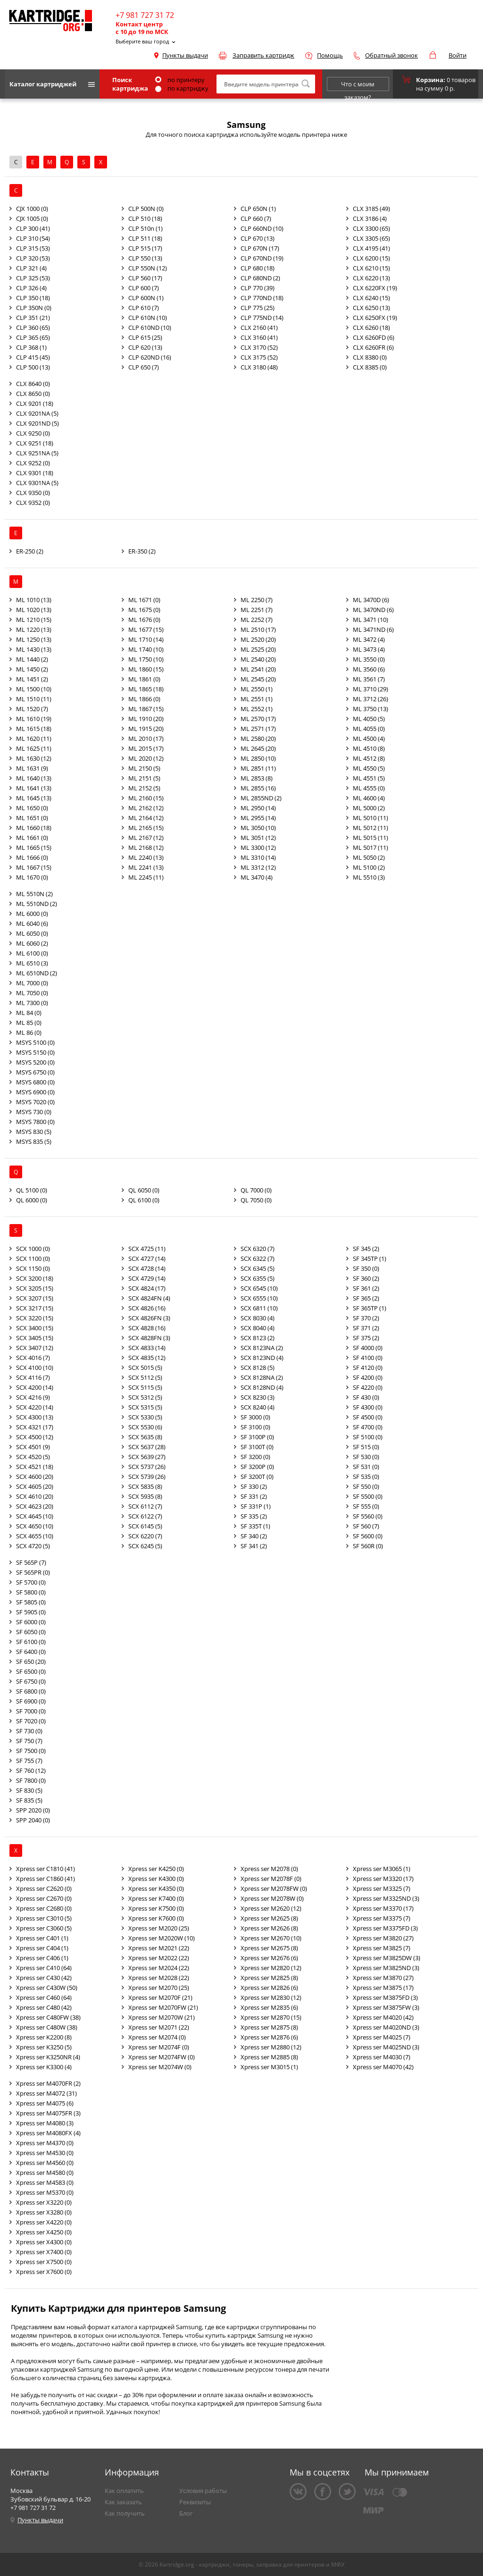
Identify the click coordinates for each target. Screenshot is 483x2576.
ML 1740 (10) (146, 649)
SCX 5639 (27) (147, 1456)
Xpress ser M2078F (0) (271, 1878)
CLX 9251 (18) (34, 443)
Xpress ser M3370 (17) (383, 1908)
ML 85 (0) (29, 1022)
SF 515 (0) (366, 1447)
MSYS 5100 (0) (35, 1042)
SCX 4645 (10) (34, 1516)
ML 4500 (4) (369, 738)
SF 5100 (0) (368, 1437)
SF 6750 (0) (31, 1681)
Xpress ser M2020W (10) (161, 1938)
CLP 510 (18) (145, 218)
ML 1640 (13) (33, 778)
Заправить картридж (263, 55)
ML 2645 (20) (258, 748)
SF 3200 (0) (255, 1456)
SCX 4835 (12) (147, 1357)
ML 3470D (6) (371, 600)
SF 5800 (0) (31, 1592)
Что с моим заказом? (358, 85)
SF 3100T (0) (257, 1447)
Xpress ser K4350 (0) (156, 1888)
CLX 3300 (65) (371, 228)
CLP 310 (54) (33, 238)
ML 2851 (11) (258, 768)
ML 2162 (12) (146, 808)
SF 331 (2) (254, 1496)
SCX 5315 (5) (145, 1407)
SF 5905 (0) (31, 1612)
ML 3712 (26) (370, 699)
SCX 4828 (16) (147, 1328)
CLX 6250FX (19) (375, 317)
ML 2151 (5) (144, 778)
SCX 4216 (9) (33, 1397)
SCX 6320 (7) (258, 1248)
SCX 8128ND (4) (262, 1387)
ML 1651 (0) (32, 818)
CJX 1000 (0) (32, 208)
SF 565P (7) (31, 1562)
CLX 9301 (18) (34, 473)
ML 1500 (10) (33, 689)
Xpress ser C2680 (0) (44, 1908)
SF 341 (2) (254, 1546)
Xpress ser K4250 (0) (156, 1868)
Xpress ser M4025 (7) (381, 2037)
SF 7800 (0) (31, 1780)
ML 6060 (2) (32, 943)
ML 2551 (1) (257, 699)
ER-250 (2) (29, 551)
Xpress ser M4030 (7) (381, 2057)
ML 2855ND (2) (261, 798)
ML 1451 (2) (32, 679)
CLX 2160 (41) (259, 327)
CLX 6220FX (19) (375, 288)
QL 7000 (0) (256, 1190)
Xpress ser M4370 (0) (45, 2143)
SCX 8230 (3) (258, 1397)
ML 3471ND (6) (373, 629)
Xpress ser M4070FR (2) (48, 2083)
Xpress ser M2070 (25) (158, 1987)
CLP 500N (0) (146, 208)
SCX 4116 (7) (33, 1377)
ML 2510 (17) (258, 629)
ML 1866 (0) (144, 699)
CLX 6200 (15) (371, 258)
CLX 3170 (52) (259, 347)
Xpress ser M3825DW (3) (386, 1958)
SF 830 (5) (29, 1790)
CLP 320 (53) (33, 258)
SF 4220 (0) (368, 1387)
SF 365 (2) (366, 1298)
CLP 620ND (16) (149, 357)
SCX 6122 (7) (145, 1516)
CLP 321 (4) (31, 268)
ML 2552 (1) (257, 709)
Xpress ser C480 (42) (44, 2007)
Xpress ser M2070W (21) (161, 2017)
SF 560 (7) (366, 1526)
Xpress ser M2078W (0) (272, 1898)
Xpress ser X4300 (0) (44, 2242)
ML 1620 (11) (33, 738)
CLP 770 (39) (258, 288)
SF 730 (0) (29, 1731)
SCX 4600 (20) (34, 1476)
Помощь (330, 55)
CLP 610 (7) (143, 307)
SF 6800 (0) (31, 1691)
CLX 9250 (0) (33, 433)
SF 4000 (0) (368, 1347)
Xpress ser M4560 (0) (45, 2162)
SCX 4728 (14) (147, 1268)
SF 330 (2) (254, 1486)
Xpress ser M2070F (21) (160, 1997)
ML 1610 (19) (33, 718)
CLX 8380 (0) (370, 357)
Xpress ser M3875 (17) (383, 1987)
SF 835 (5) (29, 1800)
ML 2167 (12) (146, 837)
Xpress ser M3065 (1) (381, 1868)
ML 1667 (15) (33, 867)
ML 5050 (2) (369, 857)
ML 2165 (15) (146, 827)
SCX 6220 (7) (145, 1536)
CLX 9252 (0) (33, 463)
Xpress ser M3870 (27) (383, 1977)
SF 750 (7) (29, 1741)
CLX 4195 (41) (371, 248)
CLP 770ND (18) (262, 298)
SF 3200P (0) (257, 1466)
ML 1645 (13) (33, 798)
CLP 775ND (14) (262, 317)
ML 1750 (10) (146, 659)
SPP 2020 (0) (33, 1810)
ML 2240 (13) (146, 857)
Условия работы (203, 2490)
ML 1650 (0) (32, 808)
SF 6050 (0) (31, 1632)
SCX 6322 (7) (258, 1258)
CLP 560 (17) (145, 278)
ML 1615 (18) (33, 728)
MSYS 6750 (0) (35, 1072)
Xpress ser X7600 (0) (44, 2271)
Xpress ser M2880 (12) (271, 2047)
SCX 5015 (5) (145, 1367)
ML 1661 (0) (32, 837)
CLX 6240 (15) (371, 298)
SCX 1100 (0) (33, 1258)
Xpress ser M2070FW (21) (163, 2007)
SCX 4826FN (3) (149, 1318)
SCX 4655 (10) (34, 1536)
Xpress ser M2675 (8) (269, 1948)
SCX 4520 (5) (33, 1456)
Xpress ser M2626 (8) (269, 1928)
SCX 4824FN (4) (149, 1298)
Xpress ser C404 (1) (42, 1948)
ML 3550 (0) (369, 659)
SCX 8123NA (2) (262, 1347)
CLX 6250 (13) (371, 307)
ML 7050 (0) (32, 993)
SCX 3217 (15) (34, 1308)
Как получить (125, 2513)
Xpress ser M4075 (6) (45, 2103)
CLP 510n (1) (145, 228)
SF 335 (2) (254, 1516)
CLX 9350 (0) (33, 492)
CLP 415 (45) (33, 357)
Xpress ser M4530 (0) (45, 2152)
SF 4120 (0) (368, 1367)
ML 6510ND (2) (36, 973)
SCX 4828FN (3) (149, 1338)
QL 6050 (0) (143, 1190)
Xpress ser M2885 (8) (269, 2057)
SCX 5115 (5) (145, 1387)
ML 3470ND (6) (373, 609)
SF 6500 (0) (31, 1671)
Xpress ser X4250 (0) (44, 2232)
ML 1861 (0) (144, 679)
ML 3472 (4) (369, 639)
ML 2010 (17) (146, 738)
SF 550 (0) (366, 1486)
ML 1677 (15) (146, 629)
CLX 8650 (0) (33, 393)
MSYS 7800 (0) (35, 1121)
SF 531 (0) (366, 1466)
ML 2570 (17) (258, 718)
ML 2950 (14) (258, 808)
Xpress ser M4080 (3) (45, 2123)
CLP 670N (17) (260, 248)
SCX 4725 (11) (147, 1248)
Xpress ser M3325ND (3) (386, 1898)
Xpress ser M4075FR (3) (48, 2113)
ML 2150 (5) (144, 768)
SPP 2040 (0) (33, 1820)
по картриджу (181, 88)
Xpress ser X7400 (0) (44, 2252)
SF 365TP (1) (369, 1308)
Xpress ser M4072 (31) (46, 2093)
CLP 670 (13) (258, 238)
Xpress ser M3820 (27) (383, 1938)
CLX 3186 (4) (370, 218)
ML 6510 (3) (32, 963)
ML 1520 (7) (32, 709)
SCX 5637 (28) (147, 1447)
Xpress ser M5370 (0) (45, 2192)
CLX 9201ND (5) (37, 423)
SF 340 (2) (254, 1536)
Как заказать (123, 2502)
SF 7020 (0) (31, 1721)
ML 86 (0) (29, 1032)
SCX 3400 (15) (34, 1328)
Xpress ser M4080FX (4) (48, 2133)
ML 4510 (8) (369, 748)
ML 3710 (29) (370, 689)
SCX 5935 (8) (145, 1496)
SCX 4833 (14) (147, 1347)
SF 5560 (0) (368, 1516)
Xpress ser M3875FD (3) (385, 1997)
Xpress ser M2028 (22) (158, 1977)
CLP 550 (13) (145, 258)
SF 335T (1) (255, 1526)
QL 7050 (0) (256, 1200)
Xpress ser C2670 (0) (44, 1898)
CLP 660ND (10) (262, 228)
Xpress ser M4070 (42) (383, 2067)
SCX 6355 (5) (258, 1278)
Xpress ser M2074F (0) (158, 2047)
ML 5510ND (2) (36, 903)
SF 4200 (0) (368, 1377)
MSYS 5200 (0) (35, 1062)
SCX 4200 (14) (34, 1387)
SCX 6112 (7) (145, 1506)
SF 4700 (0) (368, 1427)
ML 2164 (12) (146, 818)
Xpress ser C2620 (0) (44, 1888)
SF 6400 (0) (31, 1651)
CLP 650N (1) (258, 208)
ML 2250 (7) (257, 600)
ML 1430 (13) (33, 649)
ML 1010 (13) (33, 600)
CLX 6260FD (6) (373, 337)
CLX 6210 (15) (371, 268)
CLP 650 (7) (143, 367)
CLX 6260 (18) (371, 327)
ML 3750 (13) (370, 709)
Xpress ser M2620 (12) (271, 1908)
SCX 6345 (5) (258, 1268)
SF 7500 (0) (31, 1750)
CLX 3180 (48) (259, 367)
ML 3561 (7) (369, 679)
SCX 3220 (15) (34, 1318)
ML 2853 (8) (257, 778)
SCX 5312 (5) (145, 1397)
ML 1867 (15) (146, 709)
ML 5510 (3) (369, 877)
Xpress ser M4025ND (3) (386, 2047)
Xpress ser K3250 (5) (44, 2047)
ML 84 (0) (29, 1012)
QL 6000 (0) (31, 1200)
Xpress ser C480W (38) (46, 2027)
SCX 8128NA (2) (262, 1377)
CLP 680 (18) (258, 268)
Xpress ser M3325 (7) (381, 1888)
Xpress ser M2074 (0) (157, 2037)
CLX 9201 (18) (34, 403)
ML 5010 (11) (370, 818)
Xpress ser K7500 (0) (156, 1908)
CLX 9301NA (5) (37, 482)
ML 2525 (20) (258, 649)
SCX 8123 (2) (258, 1338)
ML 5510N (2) (34, 893)
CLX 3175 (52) (259, 357)
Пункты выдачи (185, 55)
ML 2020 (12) (146, 758)
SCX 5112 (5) (145, 1377)
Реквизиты (195, 2502)
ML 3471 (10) (370, 619)
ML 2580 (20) (258, 738)
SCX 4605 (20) (34, 1486)
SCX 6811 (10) (259, 1308)
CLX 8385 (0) (370, 367)
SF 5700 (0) (31, 1582)
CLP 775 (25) (258, 307)
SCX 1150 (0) (33, 1268)
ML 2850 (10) (258, 758)
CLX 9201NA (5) (37, 413)
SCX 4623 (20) (34, 1506)
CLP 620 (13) (145, 347)
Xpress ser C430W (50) (46, 1987)
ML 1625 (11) (33, 748)
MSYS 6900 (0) (35, 1092)
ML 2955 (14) (258, 818)
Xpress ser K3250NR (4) (48, 2057)
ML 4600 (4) (369, 798)
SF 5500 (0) (368, 1496)
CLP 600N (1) (146, 298)
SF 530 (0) (366, 1456)
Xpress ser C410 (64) (44, 1967)
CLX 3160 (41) (259, 337)
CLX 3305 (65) (371, 238)
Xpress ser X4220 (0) (44, 2222)
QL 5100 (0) (31, 1190)
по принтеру (180, 80)
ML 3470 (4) (257, 877)
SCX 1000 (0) (33, 1248)
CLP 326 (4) (31, 288)
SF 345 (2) (366, 1248)
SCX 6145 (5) (145, 1526)
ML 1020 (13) (33, 609)
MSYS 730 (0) (33, 1112)
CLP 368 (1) (31, 347)
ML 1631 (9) (32, 768)
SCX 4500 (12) (34, 1437)
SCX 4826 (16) (147, 1308)
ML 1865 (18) (146, 689)
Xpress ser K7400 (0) (156, 1898)
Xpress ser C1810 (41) (45, 1868)
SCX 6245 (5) (145, 1546)
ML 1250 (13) (33, 639)
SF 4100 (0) (368, 1357)
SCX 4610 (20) (34, 1496)
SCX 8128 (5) (258, 1367)
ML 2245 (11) (146, 877)
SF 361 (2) (366, 1288)
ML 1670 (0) (32, 877)
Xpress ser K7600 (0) (156, 1918)
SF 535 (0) (366, 1476)
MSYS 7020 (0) (35, 1102)
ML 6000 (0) (32, 913)
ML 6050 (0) (32, 933)
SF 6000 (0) (31, 1622)
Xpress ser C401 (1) (42, 1938)
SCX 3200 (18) (34, 1278)
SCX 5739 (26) (147, 1476)
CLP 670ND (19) (262, 258)
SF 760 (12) (31, 1770)
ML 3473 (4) (369, 649)
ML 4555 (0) (369, 788)
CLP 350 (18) (33, 298)
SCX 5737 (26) (147, 1466)
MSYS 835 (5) (33, 1141)
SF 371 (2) (366, 1328)
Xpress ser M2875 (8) (269, 2027)
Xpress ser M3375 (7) (381, 1918)
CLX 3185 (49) (371, 208)
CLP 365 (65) (33, 337)
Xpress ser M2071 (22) (158, 2027)
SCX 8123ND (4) (262, 1357)
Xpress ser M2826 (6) (269, 1987)
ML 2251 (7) (257, 609)
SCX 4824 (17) (147, 1288)
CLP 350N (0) (33, 307)
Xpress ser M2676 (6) (269, 1958)
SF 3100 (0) (255, 1427)
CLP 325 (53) (33, 278)
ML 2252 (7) (257, 619)
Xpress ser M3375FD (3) (385, 1928)
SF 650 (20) (31, 1661)
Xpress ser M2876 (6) (269, 2037)
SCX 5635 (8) (145, 1437)
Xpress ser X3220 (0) (44, 2202)
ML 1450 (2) (32, 669)
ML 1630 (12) (33, 758)
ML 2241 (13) (146, 867)
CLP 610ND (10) (149, 327)
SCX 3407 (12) (34, 1347)
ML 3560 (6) (369, 669)
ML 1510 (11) (33, 699)
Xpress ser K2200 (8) (44, 2037)
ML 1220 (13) (33, 629)
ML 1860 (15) (146, 669)
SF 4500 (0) (368, 1417)
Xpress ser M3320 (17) (383, 1878)
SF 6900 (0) (31, 1701)
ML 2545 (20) (258, 679)
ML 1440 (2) (32, 659)
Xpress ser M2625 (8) (269, 1918)
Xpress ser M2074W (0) (160, 2067)
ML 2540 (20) (258, 659)
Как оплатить (124, 2490)
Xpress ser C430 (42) (44, 1977)
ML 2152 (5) (144, 788)
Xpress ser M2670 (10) (271, 1938)
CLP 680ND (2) (260, 278)
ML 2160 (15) (146, 798)
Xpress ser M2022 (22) (158, 1958)
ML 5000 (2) (369, 808)
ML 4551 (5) (369, 778)
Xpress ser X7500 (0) (44, 2261)
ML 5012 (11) (370, 827)
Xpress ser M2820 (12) (271, 1967)
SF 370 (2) (366, 1318)
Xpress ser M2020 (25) (158, 1928)
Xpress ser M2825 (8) (269, 1977)
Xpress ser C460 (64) (44, 1997)
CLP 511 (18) (145, 238)
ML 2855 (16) (258, 788)
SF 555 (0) (366, 1506)
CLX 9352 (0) (33, 502)
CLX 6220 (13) (371, 278)
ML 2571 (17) (258, 728)
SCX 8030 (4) (258, 1318)
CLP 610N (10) (147, 317)
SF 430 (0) (366, 1397)
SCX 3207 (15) (34, 1298)
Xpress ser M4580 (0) (45, 2172)
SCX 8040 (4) (258, 1328)
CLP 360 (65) (33, 327)
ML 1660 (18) (33, 827)
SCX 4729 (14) (147, 1278)
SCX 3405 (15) (34, 1338)
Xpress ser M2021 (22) (158, 1948)
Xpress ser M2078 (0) (269, 1868)
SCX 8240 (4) (258, 1407)
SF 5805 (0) (31, 1602)
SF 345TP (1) (369, 1258)
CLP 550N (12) (147, 268)
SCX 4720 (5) (33, 1546)
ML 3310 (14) (258, 857)
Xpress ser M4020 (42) (383, 2017)
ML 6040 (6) (32, 923)
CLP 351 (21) (33, 317)
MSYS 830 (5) (33, 1131)
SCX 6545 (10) (259, 1288)
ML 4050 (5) (369, 718)
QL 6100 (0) (143, 1200)
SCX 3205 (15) (34, 1288)
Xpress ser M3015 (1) (269, 2067)
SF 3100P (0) (257, 1437)
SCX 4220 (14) (34, 1407)
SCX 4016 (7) (33, 1357)
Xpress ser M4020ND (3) (386, 2027)
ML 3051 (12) (258, 837)
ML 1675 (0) (144, 609)
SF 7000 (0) (31, 1711)
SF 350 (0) (366, 1268)
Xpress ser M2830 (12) (271, 1997)
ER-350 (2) (142, 551)
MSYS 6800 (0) (35, 1082)
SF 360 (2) (366, 1278)
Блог (186, 2513)
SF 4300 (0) (368, 1407)
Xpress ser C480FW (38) (48, 2017)
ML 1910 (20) (146, 718)
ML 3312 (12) (258, 867)
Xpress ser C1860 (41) (45, 1878)
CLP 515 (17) (145, 248)
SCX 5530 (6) (145, 1427)
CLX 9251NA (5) (37, 453)
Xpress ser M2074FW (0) (161, 2057)
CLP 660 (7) (256, 218)
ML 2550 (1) (257, 689)
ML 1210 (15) (33, 619)
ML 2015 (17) (146, 748)
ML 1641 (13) (33, 788)
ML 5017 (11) (370, 847)
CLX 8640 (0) (33, 383)
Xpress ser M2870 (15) (271, 2017)
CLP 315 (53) (33, 248)
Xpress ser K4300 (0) (156, 1878)
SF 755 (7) (29, 1760)
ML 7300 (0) (32, 1003)
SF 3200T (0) (257, 1476)
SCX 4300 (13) (34, 1417)
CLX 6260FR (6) (373, 347)
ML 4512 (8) (369, 758)
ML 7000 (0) (32, 983)
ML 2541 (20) (258, 669)
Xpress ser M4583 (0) (45, 2182)
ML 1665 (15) (33, 847)
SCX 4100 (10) (34, 1367)
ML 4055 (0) (369, 728)
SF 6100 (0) (31, 1641)
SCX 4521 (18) (34, 1466)
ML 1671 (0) (144, 600)
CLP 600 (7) (143, 288)
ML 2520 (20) (258, 639)
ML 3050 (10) (258, 827)
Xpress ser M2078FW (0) (274, 1888)
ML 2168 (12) (146, 847)
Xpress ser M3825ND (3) (386, 1967)
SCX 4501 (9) (33, 1447)
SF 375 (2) (366, 1338)
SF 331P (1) (256, 1506)
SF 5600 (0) (368, 1536)
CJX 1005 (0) (32, 218)
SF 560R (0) (368, 1546)
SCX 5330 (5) (145, 1417)
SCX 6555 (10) (259, 1298)
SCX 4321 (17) (34, 1427)
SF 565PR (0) (33, 1572)
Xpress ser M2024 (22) (158, 1967)
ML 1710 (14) (146, 639)
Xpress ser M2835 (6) (269, 2007)
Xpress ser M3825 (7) (381, 1948)
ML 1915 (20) (146, 728)
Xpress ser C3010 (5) (44, 1918)
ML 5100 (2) (369, 867)
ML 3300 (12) (258, 847)
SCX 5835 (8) (145, 1486)
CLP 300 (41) (33, 228)
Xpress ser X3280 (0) (44, 2212)
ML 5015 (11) (370, 837)
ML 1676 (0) (144, 619)
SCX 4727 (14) (147, 1258)
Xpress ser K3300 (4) (44, 2067)
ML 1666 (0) (32, 857)
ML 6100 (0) (32, 953)
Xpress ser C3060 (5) (44, 1928)
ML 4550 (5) (369, 768)
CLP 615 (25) (145, 337)
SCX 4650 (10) (34, 1526)
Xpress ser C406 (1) (42, 1958)
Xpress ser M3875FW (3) (386, 2007)
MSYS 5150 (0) (35, 1052)
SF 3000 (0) (255, 1417)
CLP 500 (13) (33, 367)
